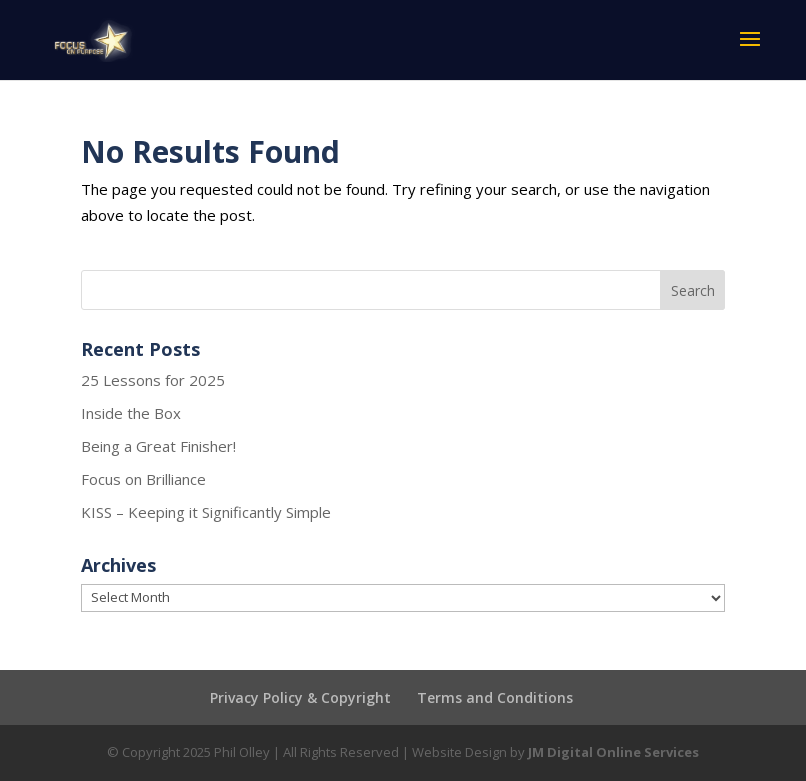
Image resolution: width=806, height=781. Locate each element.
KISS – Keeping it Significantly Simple (206, 512)
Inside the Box (131, 413)
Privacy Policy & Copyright (300, 697)
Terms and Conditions (495, 697)
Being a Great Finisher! (158, 446)
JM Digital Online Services (613, 752)
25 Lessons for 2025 (153, 380)
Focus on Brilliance (143, 479)
